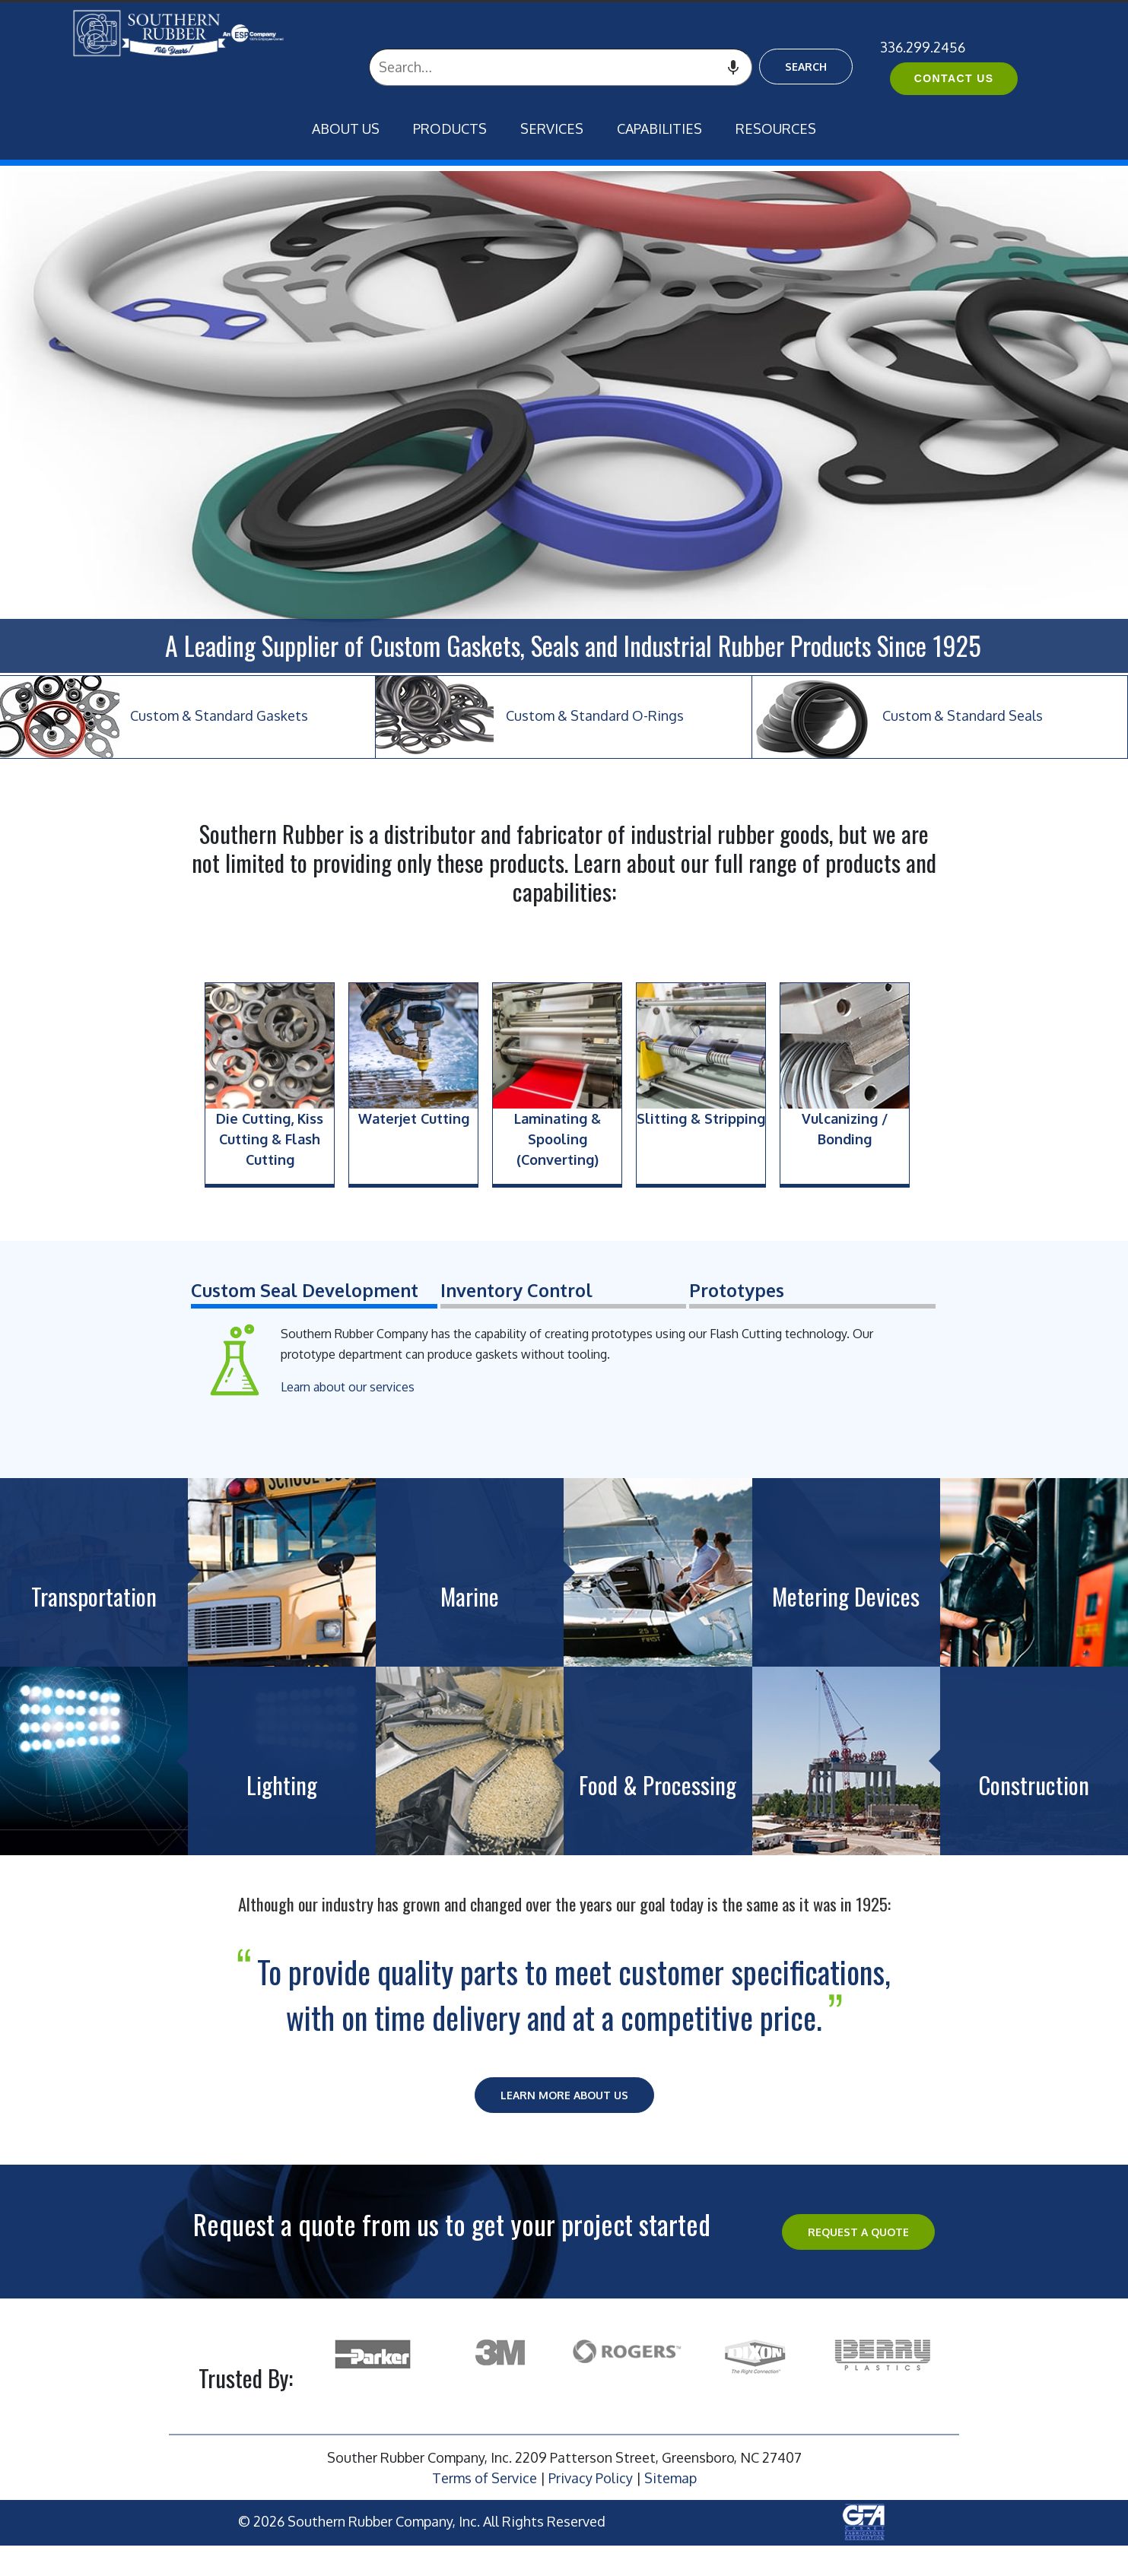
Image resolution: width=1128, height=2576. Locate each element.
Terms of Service (484, 2478)
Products (450, 128)
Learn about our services (348, 1386)
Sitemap (670, 2478)
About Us (346, 128)
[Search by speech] (733, 67)
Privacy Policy (590, 2478)
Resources (776, 128)
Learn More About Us (564, 2095)
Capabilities (659, 128)
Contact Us (954, 78)
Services (551, 128)
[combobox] (560, 67)
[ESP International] (206, 32)
